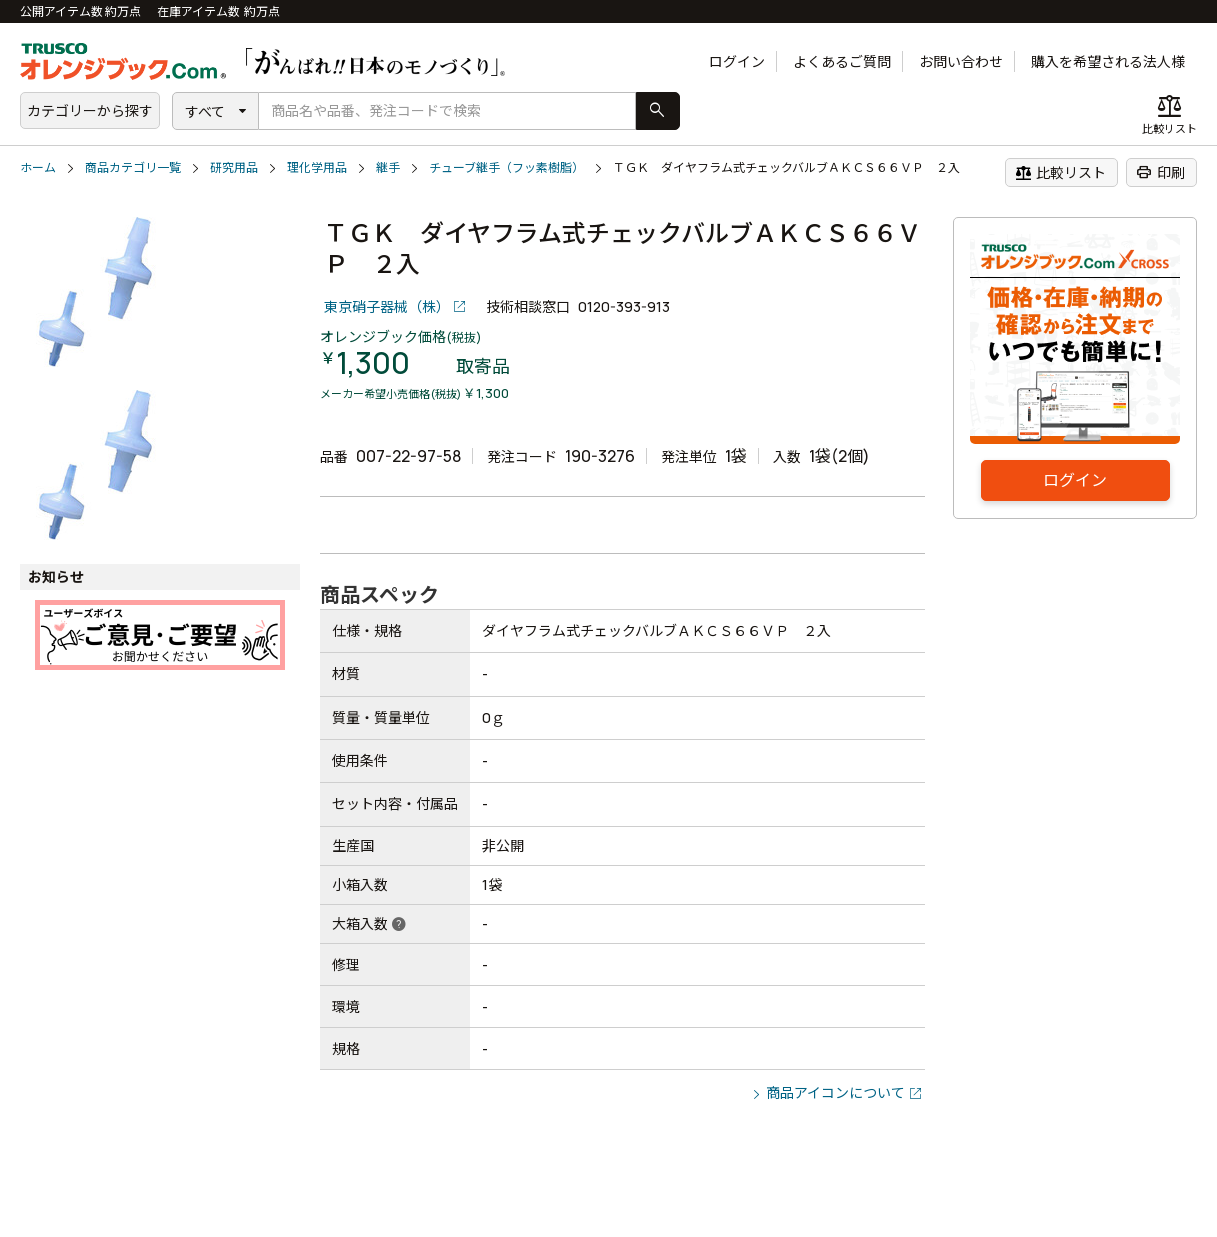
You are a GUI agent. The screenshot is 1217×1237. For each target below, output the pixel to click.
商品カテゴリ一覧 (133, 167)
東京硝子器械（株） (387, 306)
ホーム (38, 167)
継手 (388, 167)
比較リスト (1060, 172)
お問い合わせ (961, 61)
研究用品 (234, 167)
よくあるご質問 (842, 61)
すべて (205, 111)
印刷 (1160, 172)
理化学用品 (317, 167)
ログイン (737, 61)
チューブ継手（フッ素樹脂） (506, 167)
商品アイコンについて (835, 1092)
